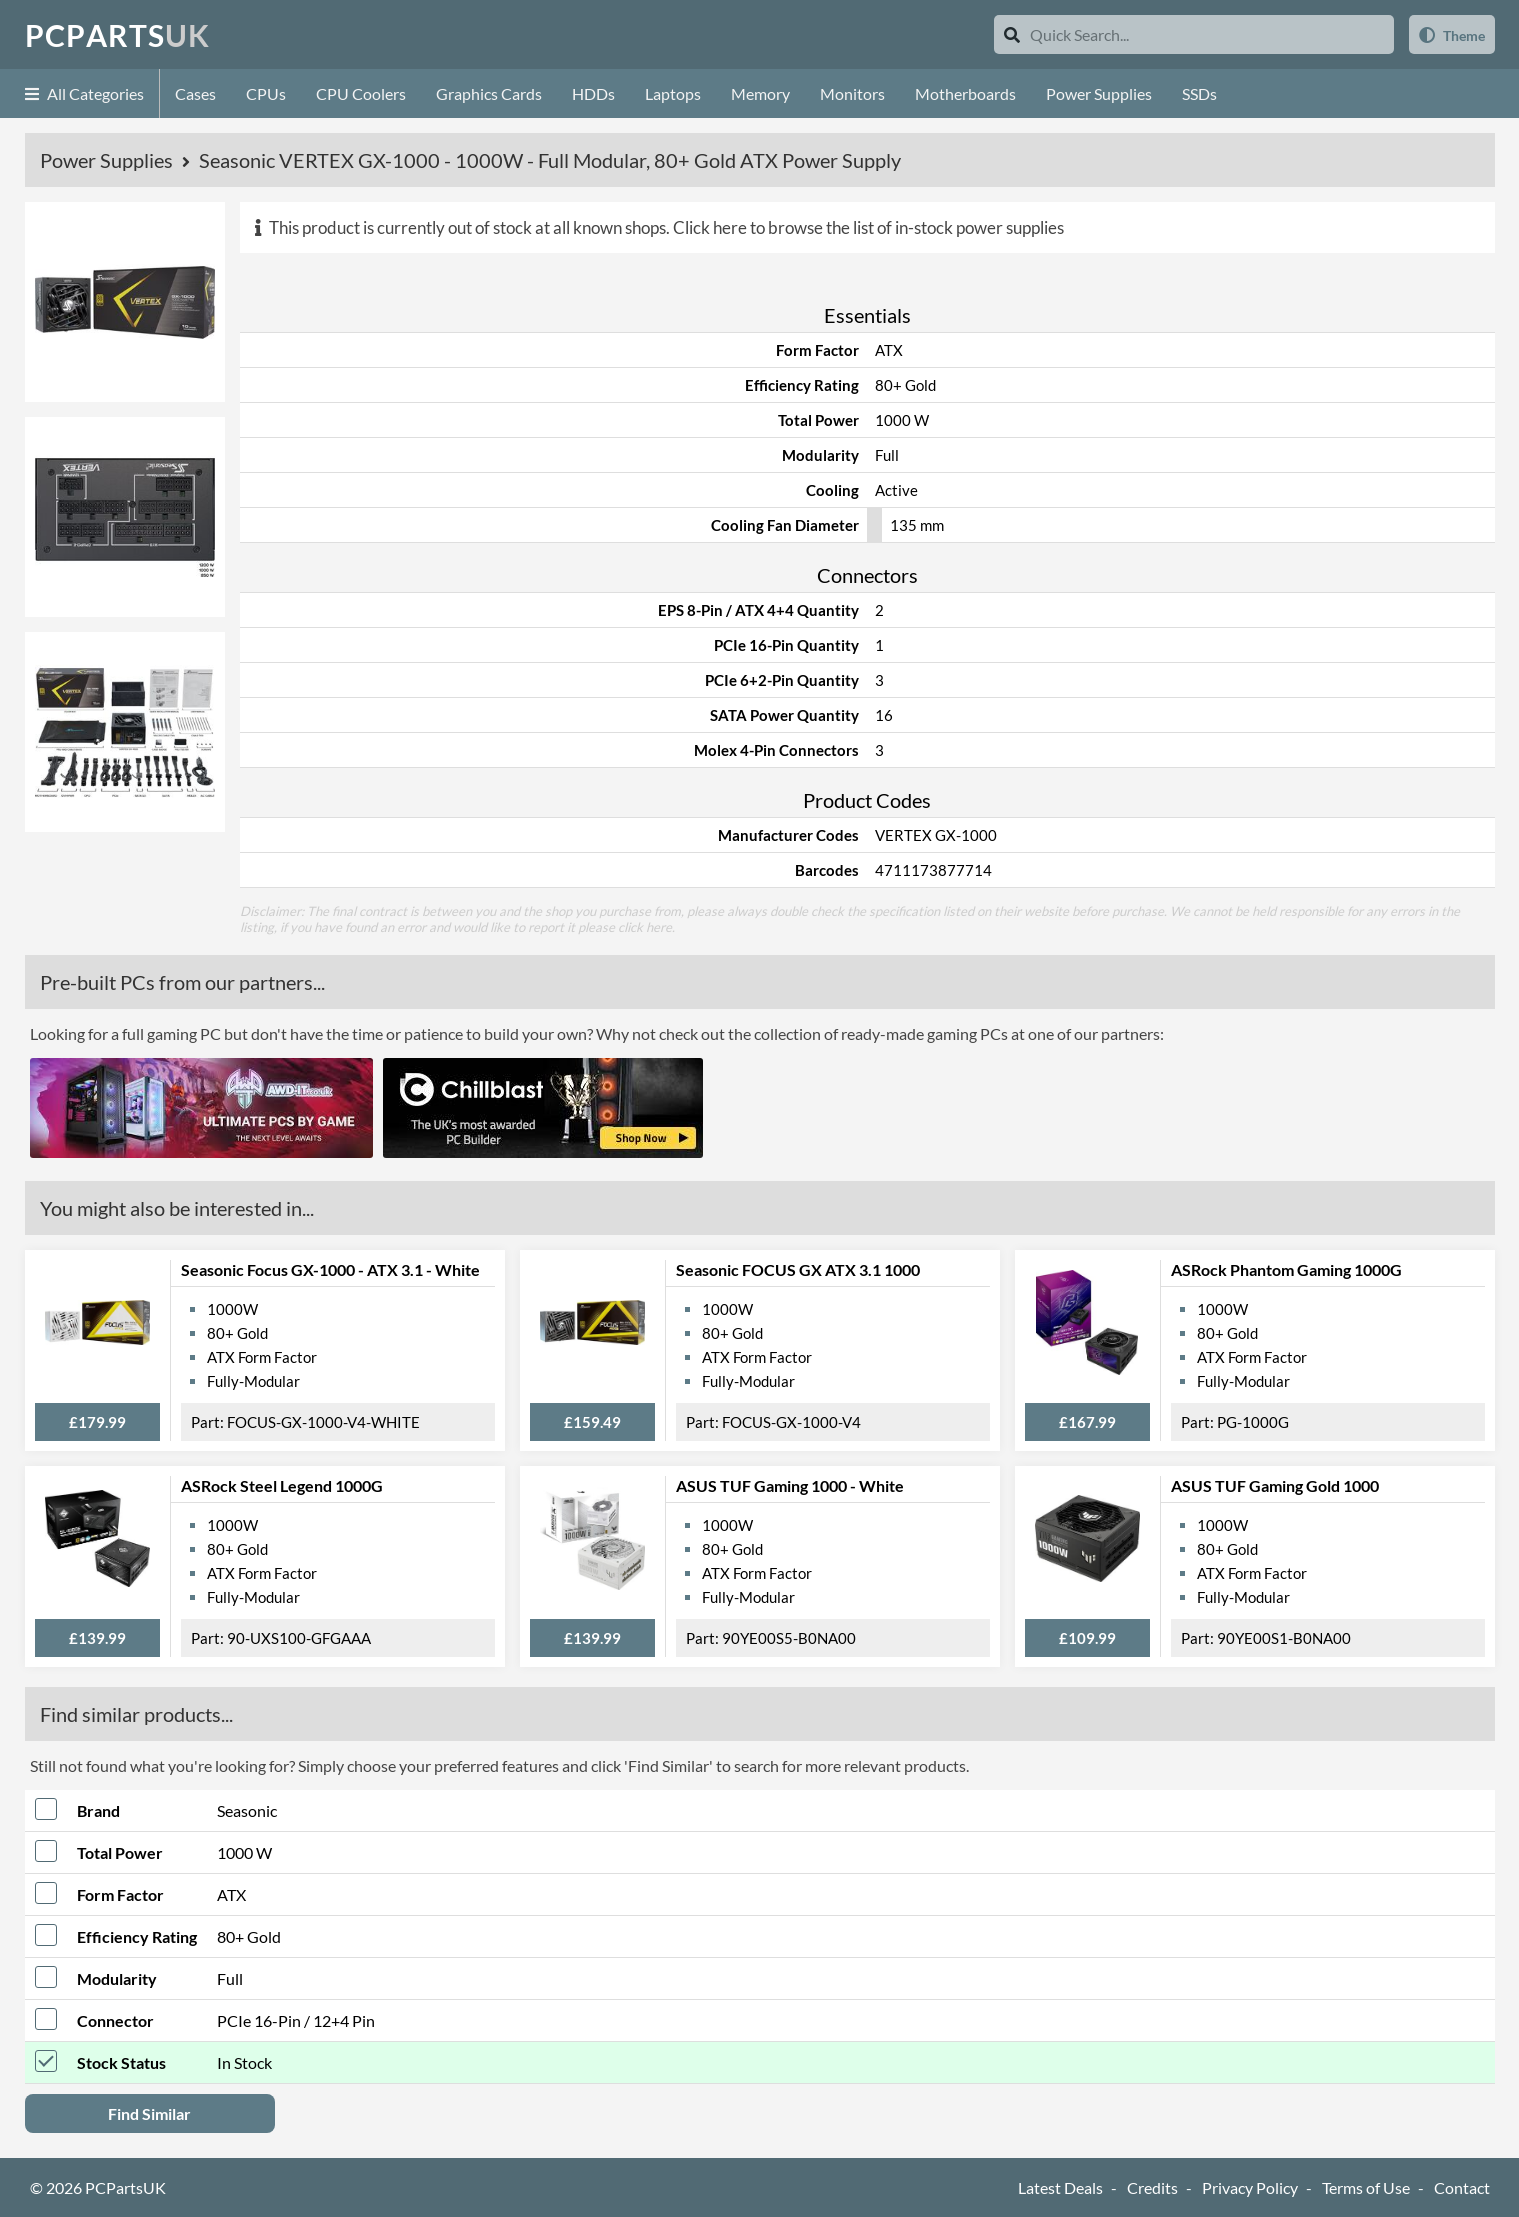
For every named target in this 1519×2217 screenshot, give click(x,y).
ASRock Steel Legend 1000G (282, 1485)
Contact (1462, 2187)
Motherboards (965, 93)
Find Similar (149, 2113)
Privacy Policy (1250, 2187)
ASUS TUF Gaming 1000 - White (790, 1485)
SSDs (1199, 93)
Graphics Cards (489, 93)
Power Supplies (1099, 93)
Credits (1152, 2187)
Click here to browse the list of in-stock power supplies (868, 227)
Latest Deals (1060, 2187)
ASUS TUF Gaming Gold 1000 (1275, 1485)
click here (645, 927)
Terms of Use (1366, 2187)
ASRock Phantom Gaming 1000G (1286, 1269)
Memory (760, 93)
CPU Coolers (361, 93)
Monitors (852, 93)
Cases (195, 93)
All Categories (84, 93)
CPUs (266, 93)
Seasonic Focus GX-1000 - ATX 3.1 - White (330, 1269)
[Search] (1012, 34)
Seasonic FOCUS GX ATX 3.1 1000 (798, 1269)
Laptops (673, 93)
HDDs (593, 93)
